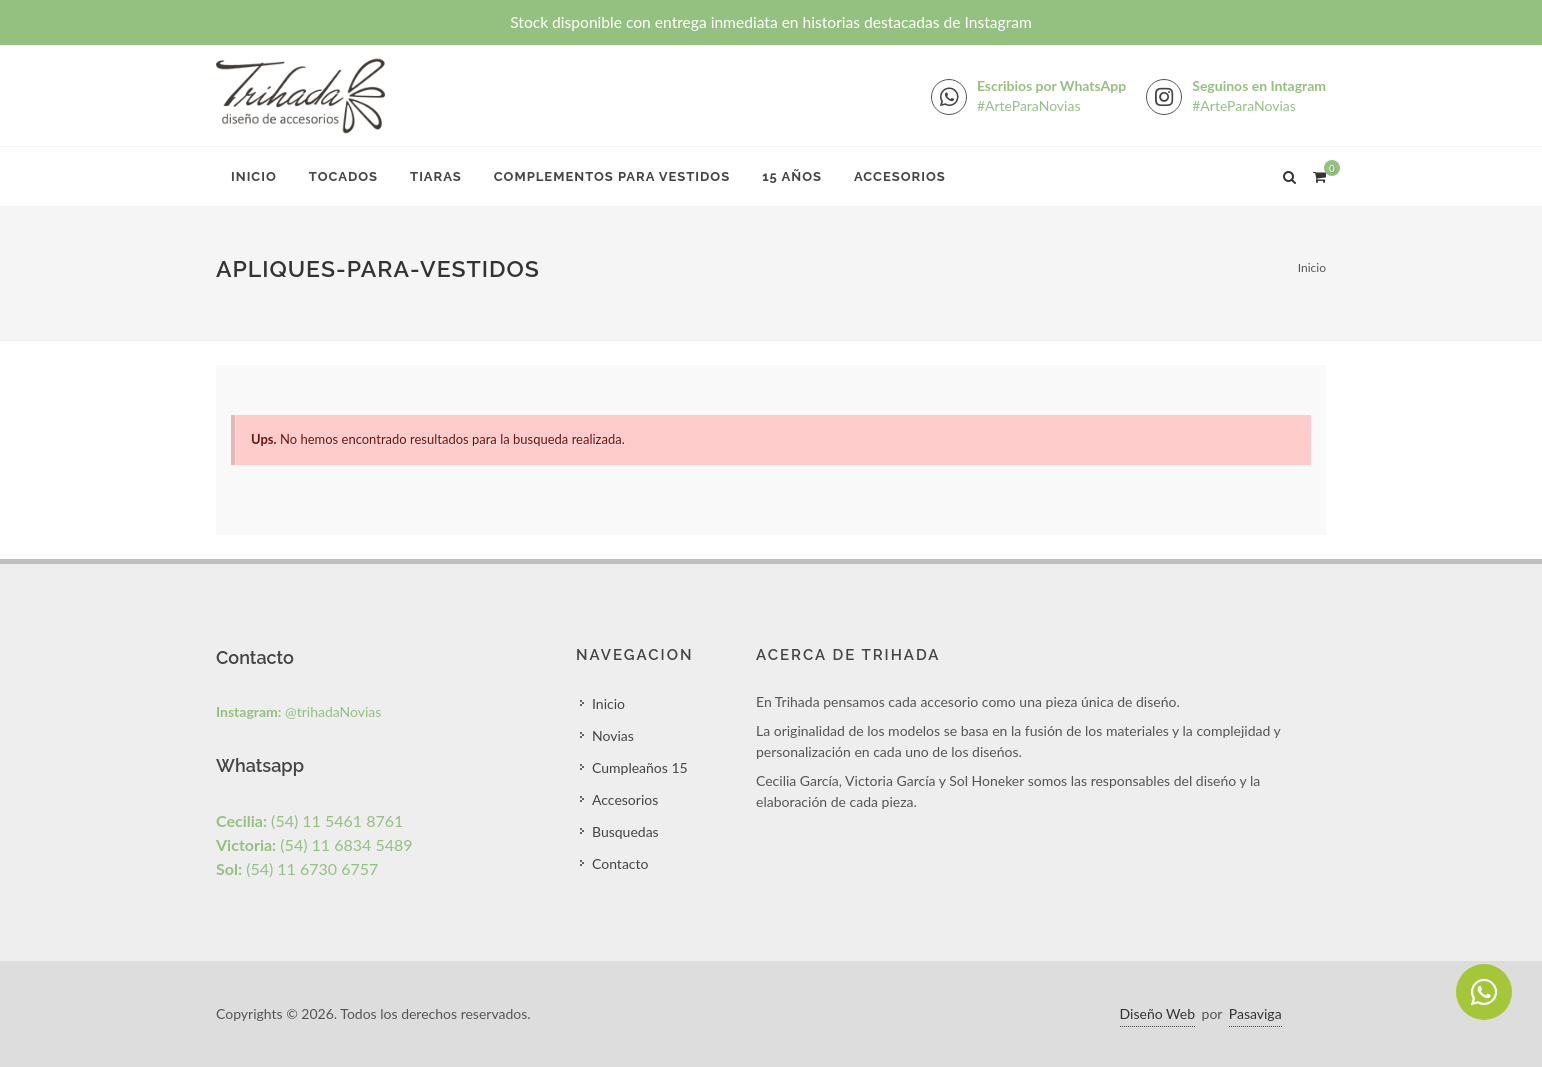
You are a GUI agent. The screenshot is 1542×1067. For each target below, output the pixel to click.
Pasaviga (1255, 1013)
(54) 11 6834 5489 (314, 844)
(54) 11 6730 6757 (297, 868)
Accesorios (900, 176)
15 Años (792, 176)
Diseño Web (1157, 1013)
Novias (613, 735)
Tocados (343, 176)
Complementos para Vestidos (612, 176)
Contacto (620, 863)
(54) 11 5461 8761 (309, 820)
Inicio (254, 176)
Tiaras (436, 176)
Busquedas (625, 831)
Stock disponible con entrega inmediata (771, 22)
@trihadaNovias (298, 711)
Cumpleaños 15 (640, 767)
